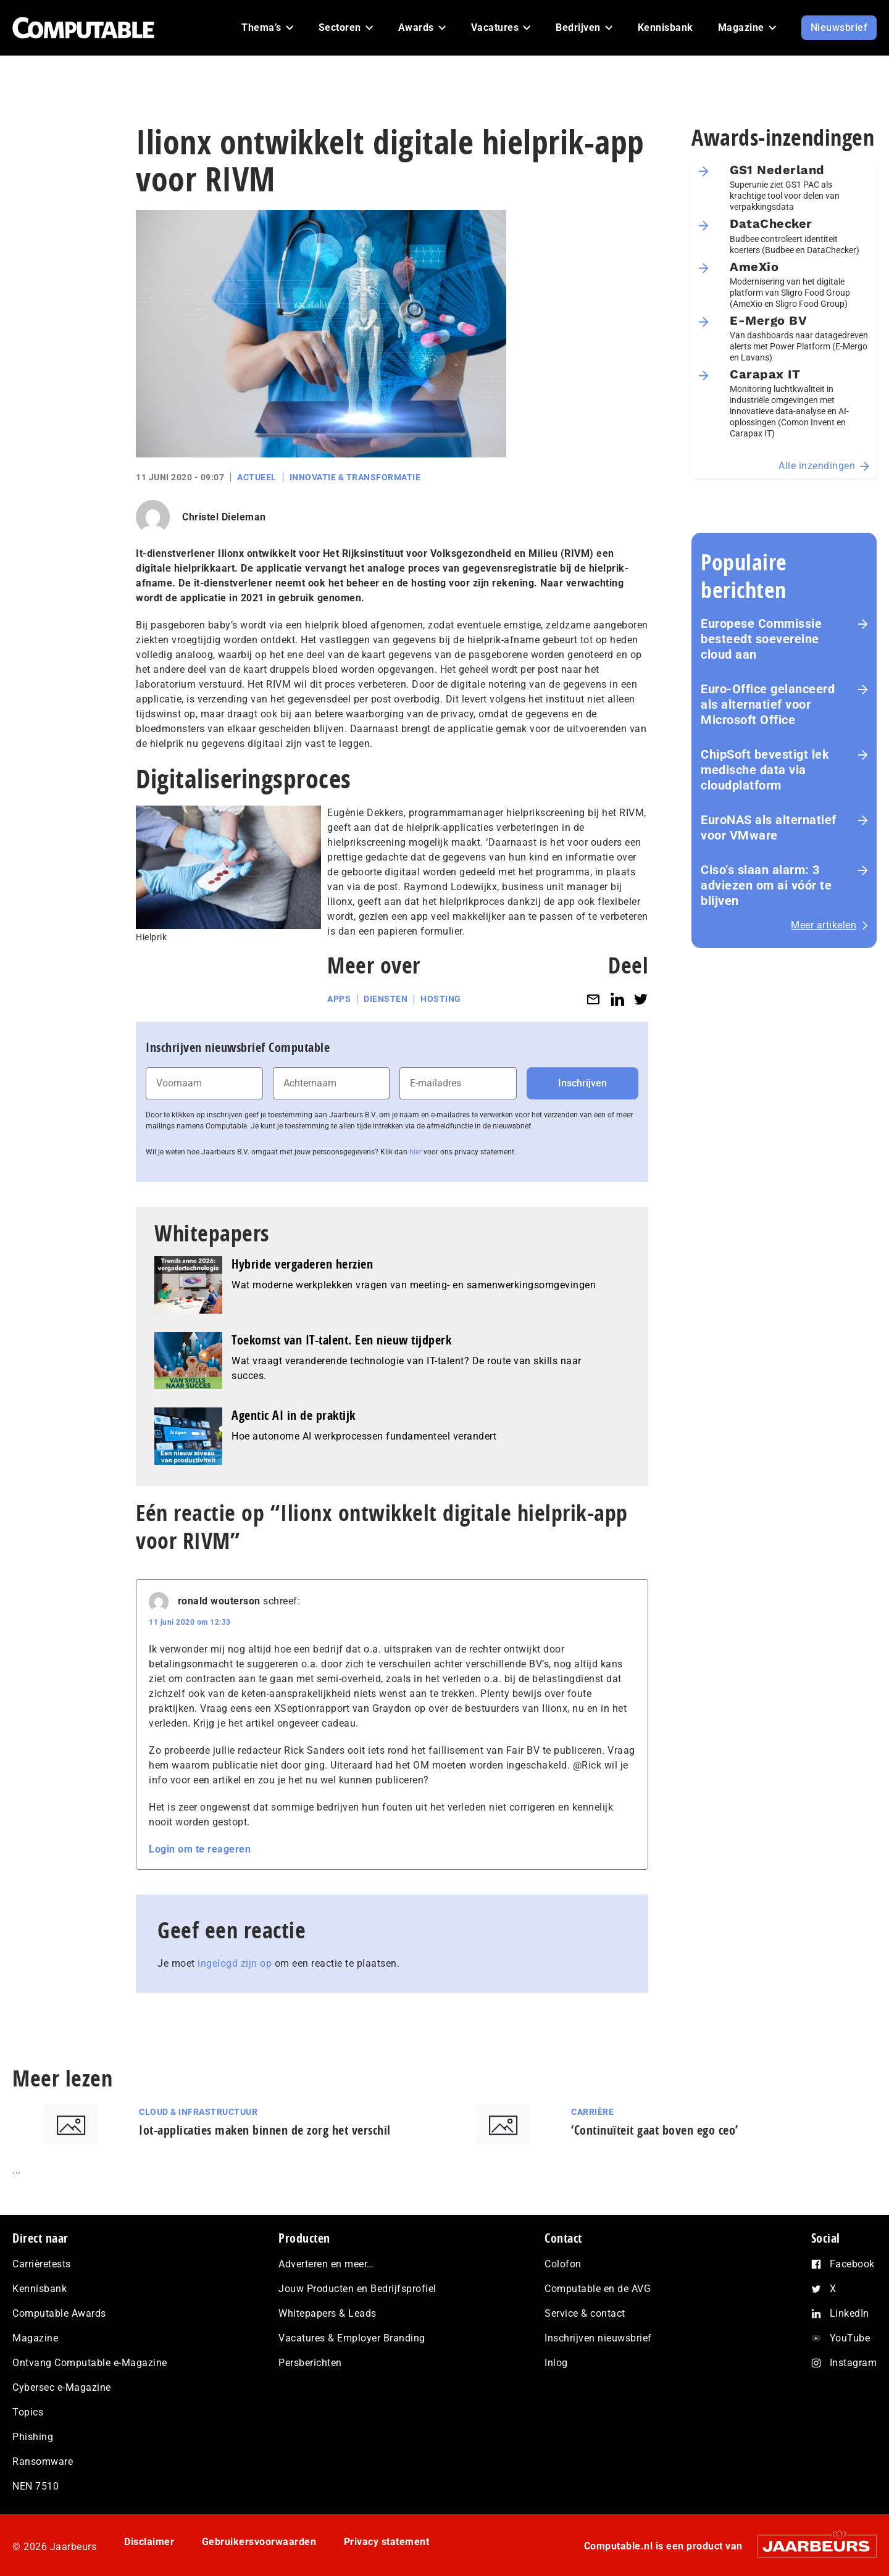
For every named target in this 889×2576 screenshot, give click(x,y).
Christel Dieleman (224, 517)
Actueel (257, 477)
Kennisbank (39, 2289)
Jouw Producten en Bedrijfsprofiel (357, 2289)
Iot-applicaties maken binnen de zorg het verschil (265, 2130)
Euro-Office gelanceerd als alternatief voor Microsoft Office (768, 704)
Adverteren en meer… (326, 2264)
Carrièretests (41, 2264)
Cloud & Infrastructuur (198, 2112)
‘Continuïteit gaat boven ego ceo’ (654, 2130)
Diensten (385, 999)
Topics (27, 2412)
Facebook (852, 2264)
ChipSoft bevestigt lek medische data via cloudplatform (765, 770)
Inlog (556, 2363)
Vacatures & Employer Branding (351, 2338)
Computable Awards (59, 2313)
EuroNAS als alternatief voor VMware (769, 827)
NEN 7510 (35, 2486)
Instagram (853, 2363)
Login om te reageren (200, 1849)
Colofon (563, 2264)
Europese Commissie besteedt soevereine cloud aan (761, 639)
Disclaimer (149, 2542)
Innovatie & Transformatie (355, 477)
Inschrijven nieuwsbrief (598, 2338)
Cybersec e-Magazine (61, 2387)
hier (415, 1152)
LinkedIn (849, 2313)
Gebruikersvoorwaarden (259, 2542)
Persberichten (310, 2363)
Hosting (440, 999)
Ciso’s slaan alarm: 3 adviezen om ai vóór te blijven (766, 885)
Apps (339, 999)
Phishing (32, 2437)
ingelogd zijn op (235, 1963)
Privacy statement (387, 2542)
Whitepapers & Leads (327, 2313)
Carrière (592, 2112)
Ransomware (42, 2461)
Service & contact (585, 2313)
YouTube (850, 2338)
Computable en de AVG (598, 2289)
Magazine (35, 2338)
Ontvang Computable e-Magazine (89, 2363)
